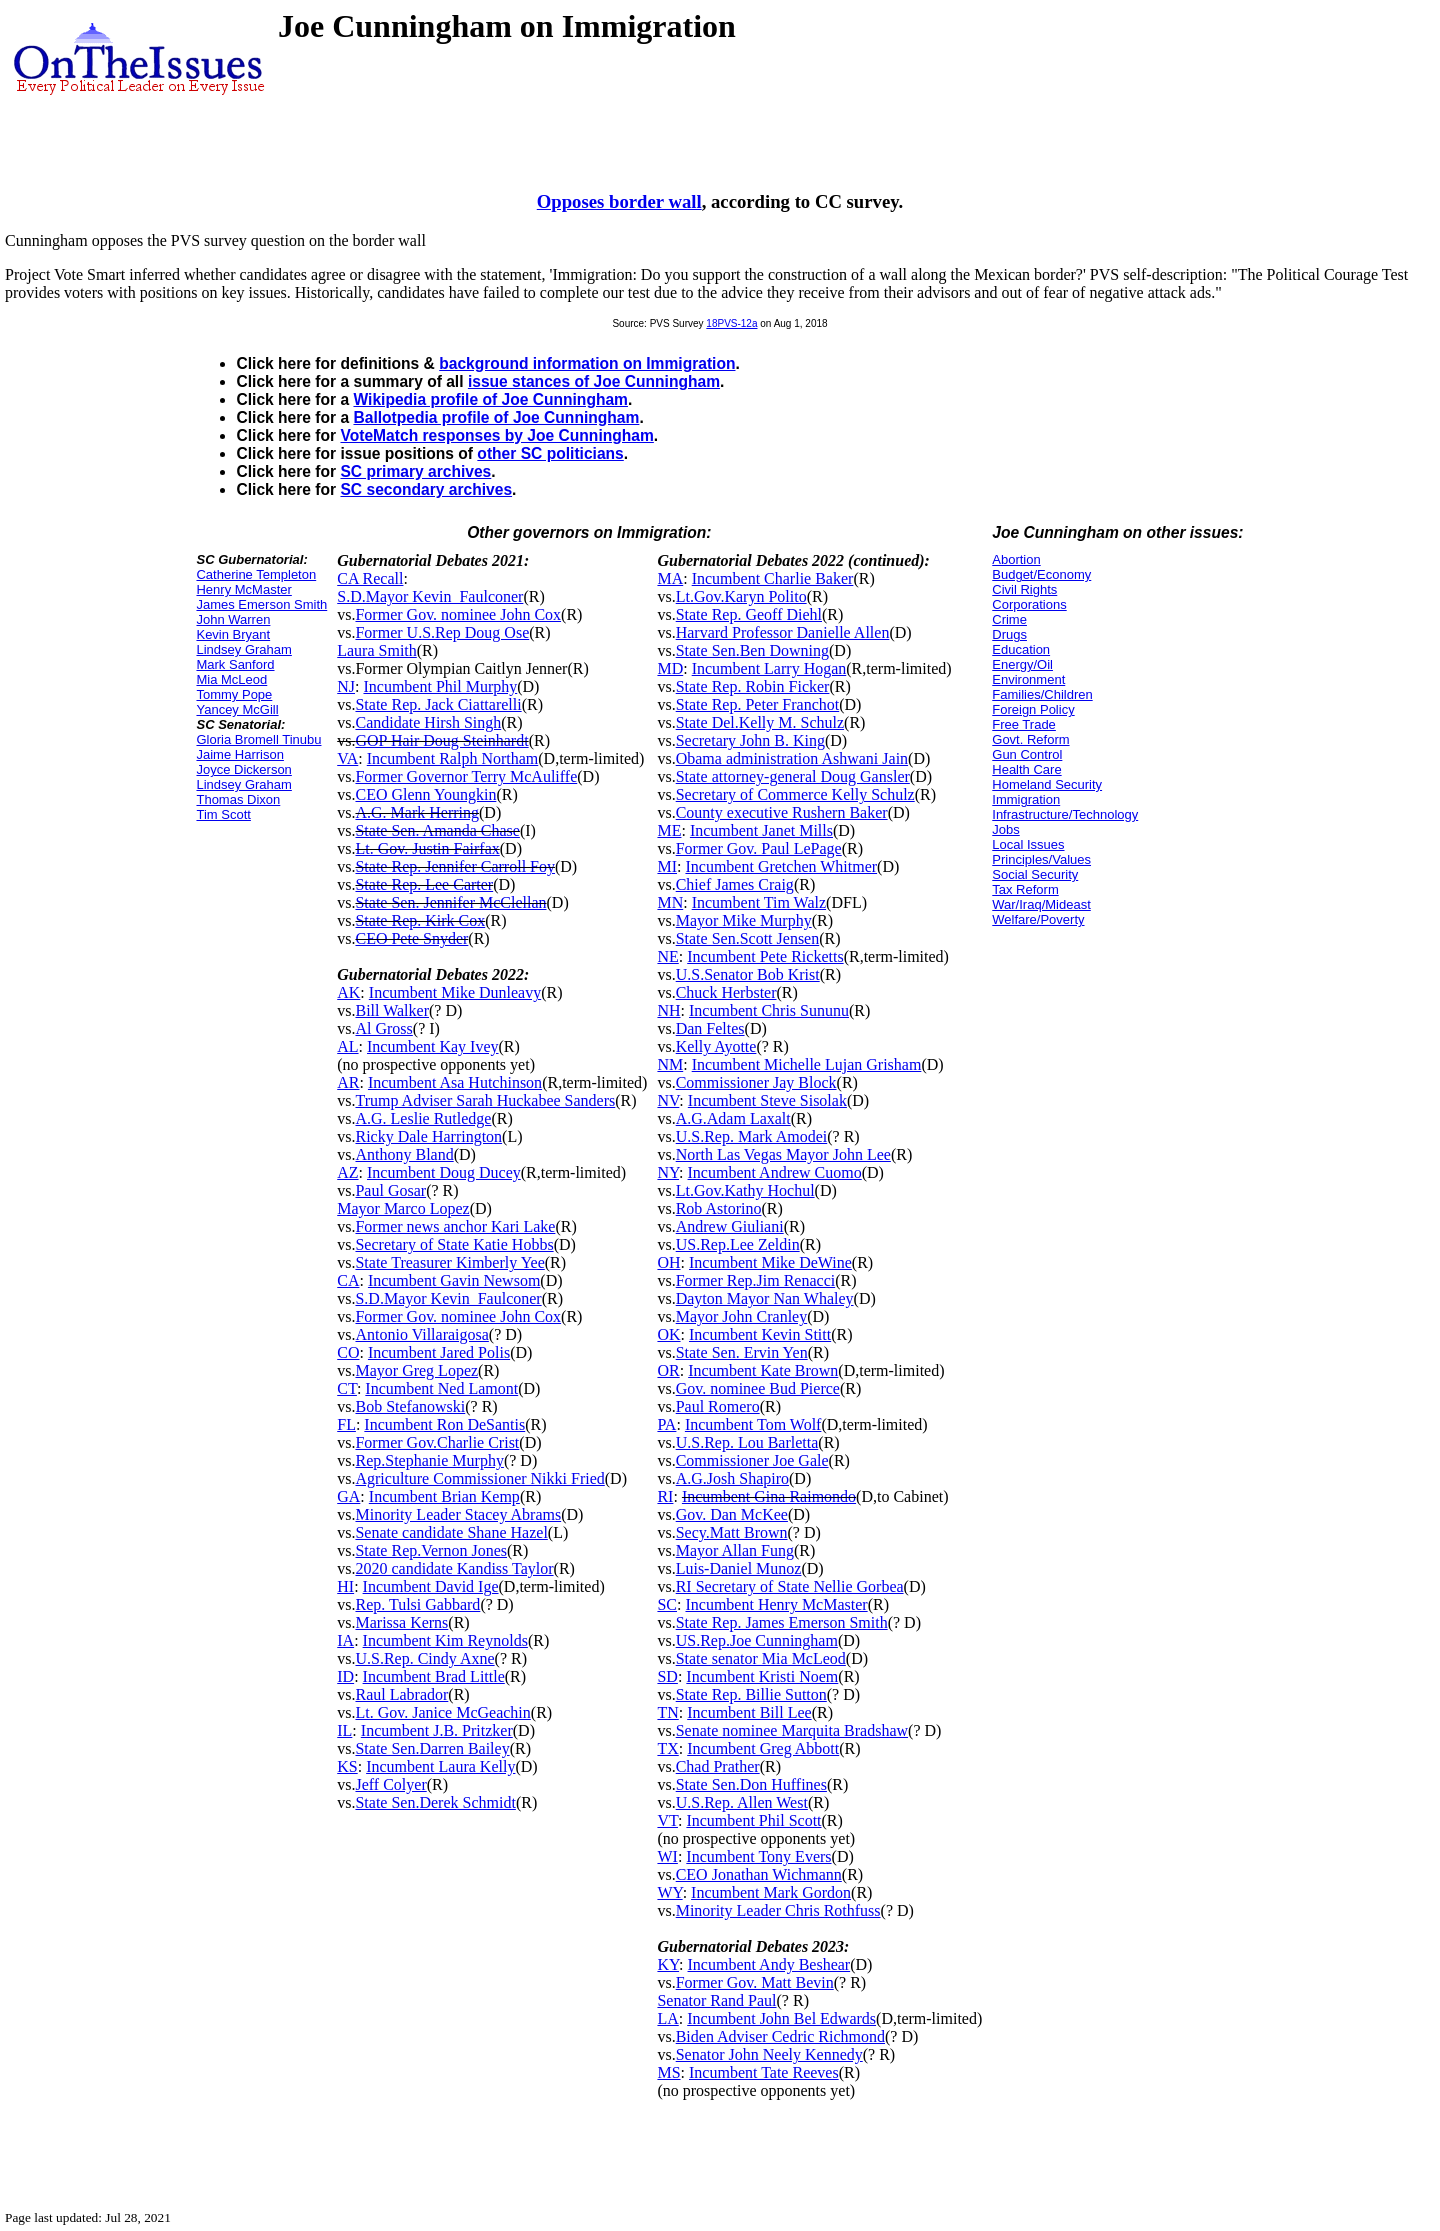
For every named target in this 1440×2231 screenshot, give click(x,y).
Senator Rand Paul (716, 2000)
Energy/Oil (1022, 664)
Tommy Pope (234, 694)
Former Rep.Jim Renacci (756, 1280)
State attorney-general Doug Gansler (793, 776)
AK (348, 992)
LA (667, 2018)
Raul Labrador (401, 1694)
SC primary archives (415, 471)
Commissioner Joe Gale (752, 1460)
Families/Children (1042, 694)
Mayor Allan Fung (735, 1550)
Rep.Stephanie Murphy (429, 1460)
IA (345, 1640)
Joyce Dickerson (243, 769)
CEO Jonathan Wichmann (759, 1874)
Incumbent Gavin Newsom (454, 1280)
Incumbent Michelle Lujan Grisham (807, 1064)
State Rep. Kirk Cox (420, 920)
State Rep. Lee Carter (424, 884)
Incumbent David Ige (431, 1586)
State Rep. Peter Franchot (758, 704)
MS (668, 2072)
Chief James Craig (735, 884)
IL (344, 1730)
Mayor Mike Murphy (744, 920)
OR (668, 1370)
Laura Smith (377, 650)
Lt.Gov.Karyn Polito (741, 596)
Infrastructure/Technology (1065, 814)
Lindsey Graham (243, 649)
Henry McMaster (243, 589)
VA (347, 758)
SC (667, 1604)
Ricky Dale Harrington (428, 1136)
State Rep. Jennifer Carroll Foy (455, 866)
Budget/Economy (1041, 574)
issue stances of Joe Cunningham (594, 381)
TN (667, 1712)
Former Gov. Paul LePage (759, 848)
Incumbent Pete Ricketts (765, 956)
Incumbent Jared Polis (439, 1352)
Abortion (1016, 559)
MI (667, 866)
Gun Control (1027, 754)
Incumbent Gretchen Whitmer (781, 866)
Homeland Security (1047, 784)
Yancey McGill (237, 709)
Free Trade (1024, 724)
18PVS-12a (731, 323)
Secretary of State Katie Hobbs (454, 1244)
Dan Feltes (710, 1028)
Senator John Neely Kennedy (769, 2054)
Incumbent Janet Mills (761, 830)
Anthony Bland (404, 1154)
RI (665, 1496)
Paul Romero (718, 1406)
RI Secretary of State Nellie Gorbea (790, 1586)
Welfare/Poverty (1038, 919)
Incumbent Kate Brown (763, 1370)
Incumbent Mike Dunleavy (455, 992)
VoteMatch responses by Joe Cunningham (496, 435)
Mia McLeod (231, 679)
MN (670, 902)
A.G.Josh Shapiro (732, 1478)
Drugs (1009, 634)
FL (346, 1424)
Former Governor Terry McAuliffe (466, 776)
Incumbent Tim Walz (759, 902)
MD (670, 668)
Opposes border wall (619, 201)
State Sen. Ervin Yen (742, 1352)
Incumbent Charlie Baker (773, 578)
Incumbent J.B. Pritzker (437, 1730)
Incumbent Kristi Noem (762, 1676)
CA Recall (370, 578)
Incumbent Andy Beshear (769, 1964)
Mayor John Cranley (742, 1316)
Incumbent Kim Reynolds (445, 1640)
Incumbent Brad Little (434, 1676)
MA (670, 578)
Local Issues (1028, 844)
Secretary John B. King (750, 740)
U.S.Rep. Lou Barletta (747, 1442)
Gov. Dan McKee (732, 1514)
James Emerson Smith (261, 604)
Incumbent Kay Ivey (433, 1046)
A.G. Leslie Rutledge (423, 1118)
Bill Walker (392, 1010)
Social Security (1035, 874)
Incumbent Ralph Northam (453, 758)
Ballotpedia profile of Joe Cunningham (496, 417)
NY (668, 1172)
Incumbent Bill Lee (749, 1712)
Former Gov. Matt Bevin (755, 1982)
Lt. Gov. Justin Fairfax (427, 848)
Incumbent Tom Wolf (753, 1424)
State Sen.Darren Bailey (432, 1748)
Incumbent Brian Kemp (444, 1496)
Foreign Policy (1033, 709)
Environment (1028, 679)
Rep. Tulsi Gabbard (417, 1604)
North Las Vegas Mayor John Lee (783, 1154)
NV (668, 1100)
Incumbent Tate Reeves (764, 2072)
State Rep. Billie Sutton (751, 1694)
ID (345, 1676)
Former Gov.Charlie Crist (437, 1442)
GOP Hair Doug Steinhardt (441, 740)
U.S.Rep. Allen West (742, 1802)
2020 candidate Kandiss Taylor (454, 1568)
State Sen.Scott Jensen (748, 938)
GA (348, 1496)
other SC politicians (550, 453)
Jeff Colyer (390, 1784)
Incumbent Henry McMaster (776, 1604)
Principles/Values (1041, 859)
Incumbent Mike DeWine (770, 1262)
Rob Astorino (719, 1208)
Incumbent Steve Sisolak (767, 1100)
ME (669, 830)
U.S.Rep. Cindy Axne (424, 1658)
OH (668, 1262)
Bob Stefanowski (410, 1406)
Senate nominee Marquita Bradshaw (792, 1730)
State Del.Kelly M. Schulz (760, 722)
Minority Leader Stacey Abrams (458, 1514)
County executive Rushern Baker (782, 812)
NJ (346, 686)
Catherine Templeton (256, 574)
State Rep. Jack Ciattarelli (438, 704)
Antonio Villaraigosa (421, 1334)
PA (666, 1424)
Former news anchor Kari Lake (455, 1226)
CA (348, 1280)
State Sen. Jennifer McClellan (450, 902)
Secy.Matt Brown (732, 1532)
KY (668, 1964)
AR (348, 1082)
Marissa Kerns (401, 1622)
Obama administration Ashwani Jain (792, 758)
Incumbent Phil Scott (753, 1820)
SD (667, 1676)
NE (667, 956)
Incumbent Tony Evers (758, 1856)
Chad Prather (718, 1766)
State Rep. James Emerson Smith (782, 1622)
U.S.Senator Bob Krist (748, 974)
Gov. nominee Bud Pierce (758, 1388)
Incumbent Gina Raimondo (769, 1496)
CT (347, 1388)
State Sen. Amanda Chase (437, 830)
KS (347, 1766)
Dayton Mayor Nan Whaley (765, 1298)
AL (347, 1046)
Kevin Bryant (233, 634)
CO (348, 1352)
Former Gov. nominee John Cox (458, 614)
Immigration (1026, 799)
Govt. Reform (1030, 739)
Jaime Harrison (239, 754)
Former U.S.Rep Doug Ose (442, 632)
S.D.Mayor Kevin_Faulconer (430, 596)
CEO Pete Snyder (411, 938)
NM (670, 1064)
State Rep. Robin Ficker (753, 686)
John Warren (233, 619)
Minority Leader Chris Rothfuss (778, 1910)
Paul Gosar (390, 1190)
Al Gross (383, 1028)
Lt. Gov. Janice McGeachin (442, 1712)
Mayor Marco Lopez (403, 1208)
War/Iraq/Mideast (1041, 904)
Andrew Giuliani (730, 1226)
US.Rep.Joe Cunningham (757, 1640)
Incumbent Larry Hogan (769, 668)
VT (667, 1820)
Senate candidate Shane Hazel (451, 1532)
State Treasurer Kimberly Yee (449, 1262)
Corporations (1029, 604)
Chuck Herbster (726, 992)
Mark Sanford (235, 664)
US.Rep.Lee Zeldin (738, 1244)
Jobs (1005, 829)
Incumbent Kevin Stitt (760, 1334)
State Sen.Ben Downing (752, 650)
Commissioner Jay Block (756, 1082)
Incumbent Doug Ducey (444, 1172)
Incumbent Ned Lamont (441, 1388)
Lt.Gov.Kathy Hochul (745, 1190)
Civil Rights (1024, 589)
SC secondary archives (426, 489)
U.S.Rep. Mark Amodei (752, 1136)
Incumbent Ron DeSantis (444, 1424)
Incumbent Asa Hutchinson (455, 1082)
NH (668, 1010)
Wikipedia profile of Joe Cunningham (490, 399)
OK (668, 1334)
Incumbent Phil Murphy (440, 686)
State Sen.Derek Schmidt (435, 1802)
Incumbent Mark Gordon (771, 1892)
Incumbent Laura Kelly (440, 1766)
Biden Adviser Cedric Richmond (780, 2036)
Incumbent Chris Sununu (769, 1010)
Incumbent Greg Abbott (763, 1748)
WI (667, 1856)
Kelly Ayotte (716, 1046)
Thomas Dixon (238, 799)
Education (1021, 649)
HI (345, 1586)
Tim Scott (223, 814)
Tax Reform (1025, 889)
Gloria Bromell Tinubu (258, 739)
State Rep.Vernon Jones (431, 1550)
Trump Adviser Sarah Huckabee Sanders (485, 1100)
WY (669, 1892)
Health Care (1026, 769)
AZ (347, 1172)
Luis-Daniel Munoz (739, 1568)
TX (667, 1748)
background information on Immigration (587, 363)
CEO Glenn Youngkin (425, 794)
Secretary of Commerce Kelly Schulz (795, 794)
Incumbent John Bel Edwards (781, 2018)
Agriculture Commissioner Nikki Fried (479, 1478)
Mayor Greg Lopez (416, 1370)
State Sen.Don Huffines (751, 1784)
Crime (1009, 619)
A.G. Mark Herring (417, 812)
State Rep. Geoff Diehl (749, 614)
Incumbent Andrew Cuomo (775, 1172)
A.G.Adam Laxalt (733, 1118)
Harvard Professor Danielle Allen (783, 632)
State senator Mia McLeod (761, 1658)
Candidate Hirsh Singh (428, 722)
